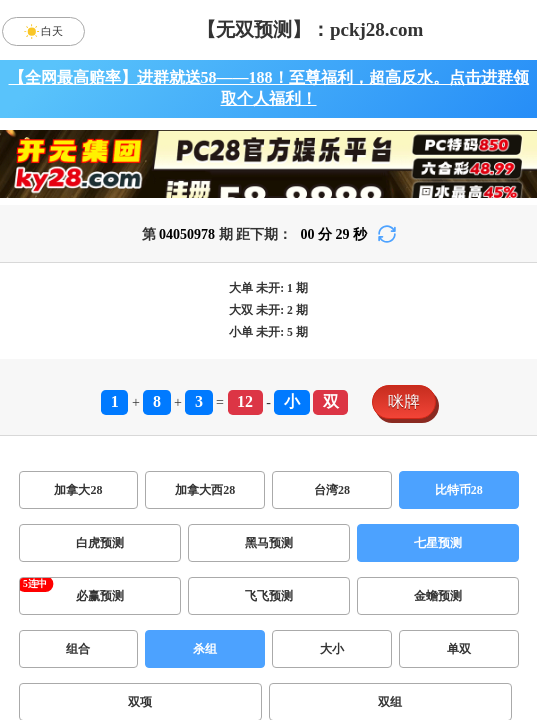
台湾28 (332, 490)
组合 (78, 649)
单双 (459, 649)
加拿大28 (78, 490)
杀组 (205, 649)
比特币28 (459, 490)
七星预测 (438, 543)
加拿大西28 (205, 490)
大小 (332, 649)
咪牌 (404, 401)
